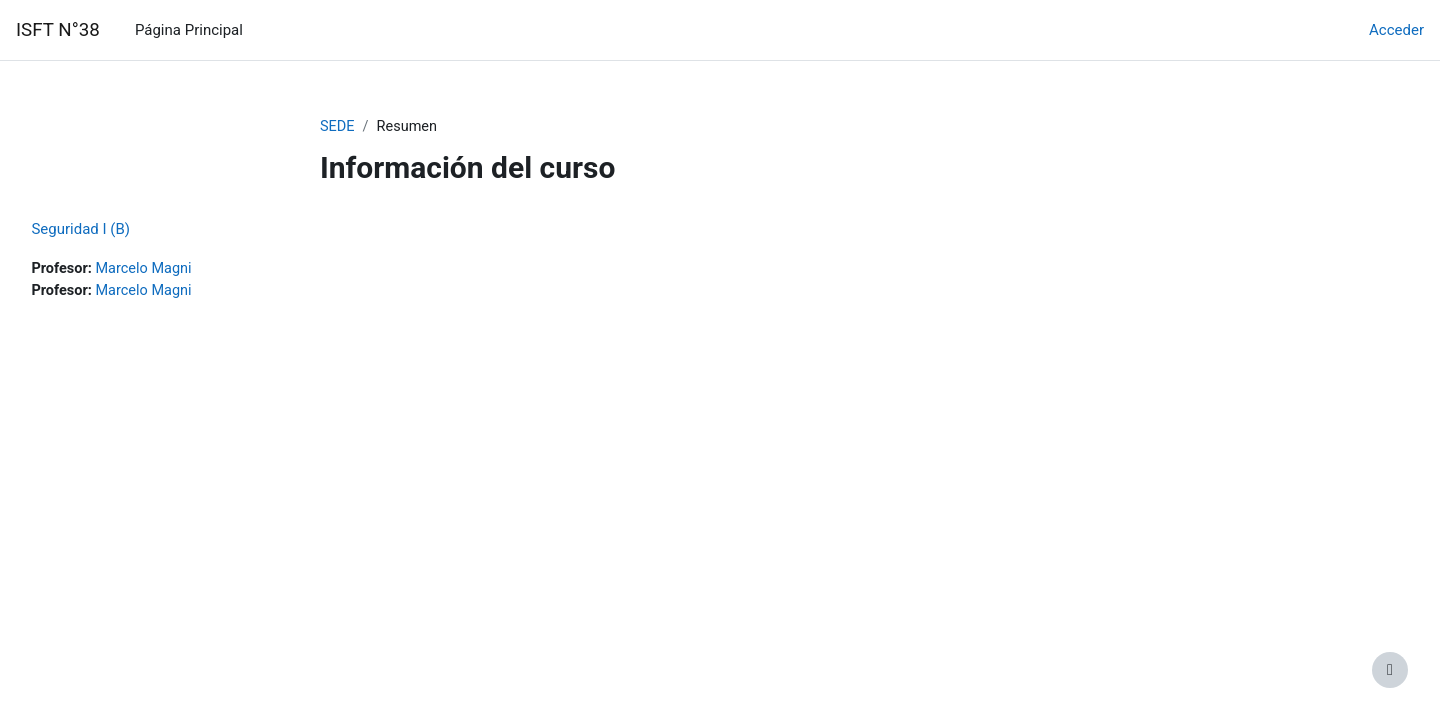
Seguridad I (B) (125, 230)
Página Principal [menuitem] (189, 30)
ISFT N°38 (58, 30)
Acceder (1396, 30)
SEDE (338, 127)
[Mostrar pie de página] (1390, 670)
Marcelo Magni (192, 270)
